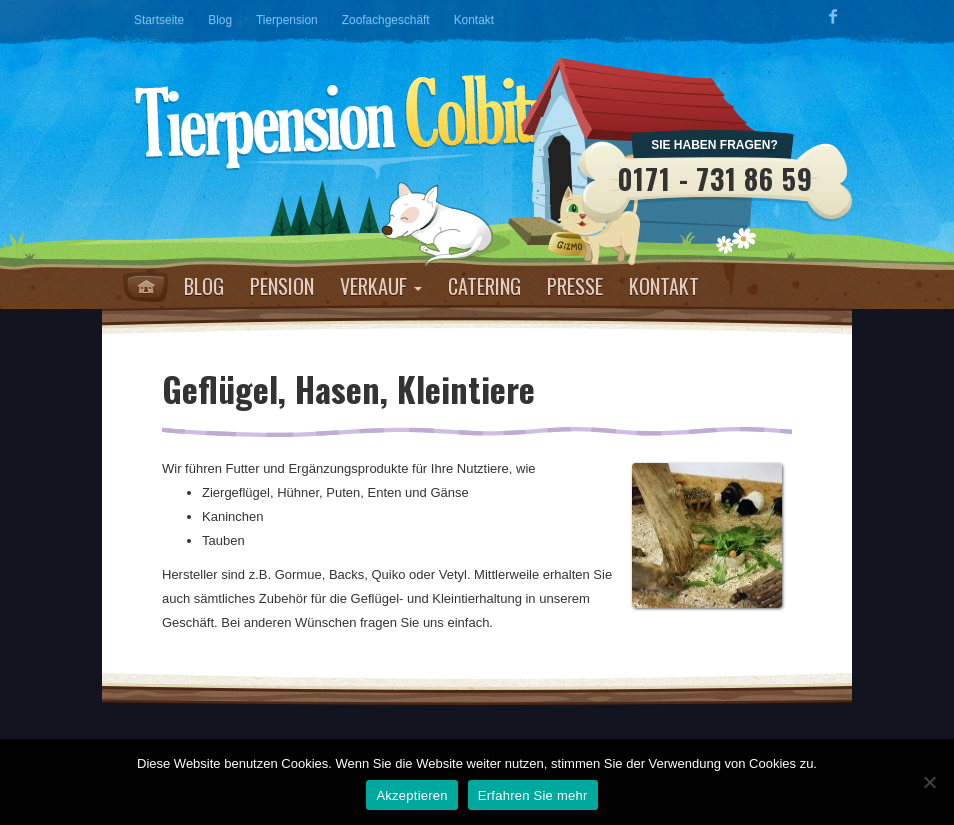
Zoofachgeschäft (386, 20)
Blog (220, 20)
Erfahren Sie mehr (533, 795)
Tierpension (287, 20)
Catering (484, 286)
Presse (575, 286)
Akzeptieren (411, 795)
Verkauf (381, 286)
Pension (282, 286)
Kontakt (474, 20)
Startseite (159, 20)
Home (145, 287)
